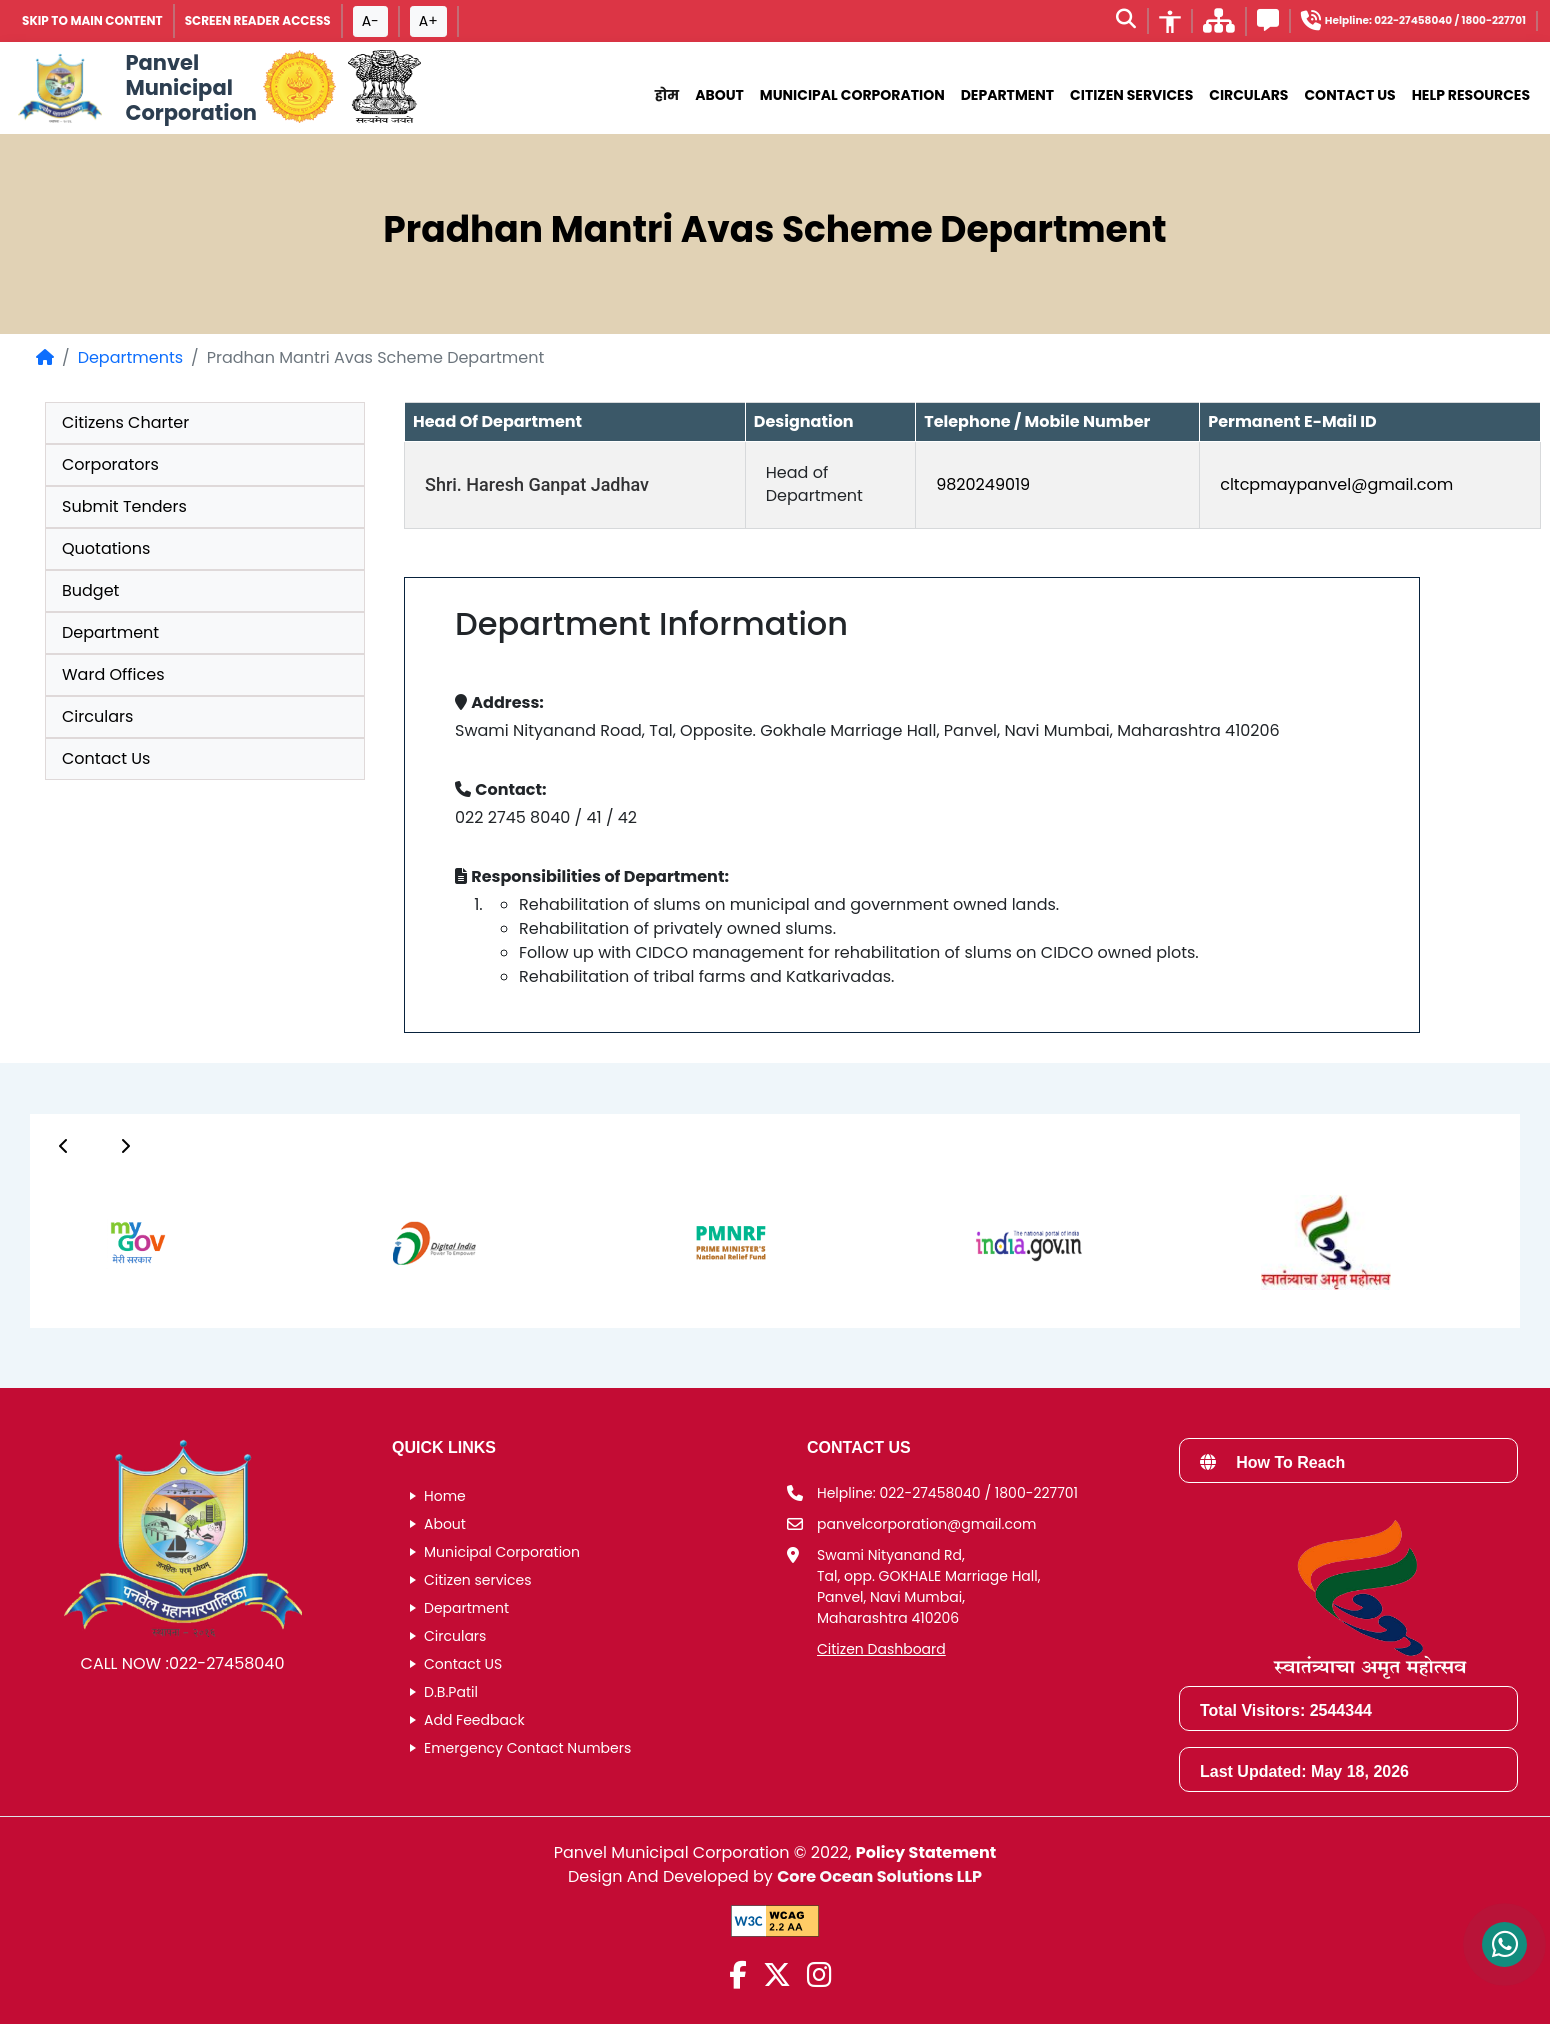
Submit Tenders (124, 506)
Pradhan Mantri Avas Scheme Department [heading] (774, 229)
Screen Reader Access (258, 20)
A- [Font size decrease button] (370, 21)
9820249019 (983, 484)
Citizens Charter (125, 422)
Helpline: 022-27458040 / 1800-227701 (947, 1493)
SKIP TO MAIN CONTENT (92, 20)
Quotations (106, 548)
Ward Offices (113, 674)
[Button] (64, 1146)
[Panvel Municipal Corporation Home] (134, 88)
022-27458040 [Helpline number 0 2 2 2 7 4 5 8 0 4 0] (1413, 20)
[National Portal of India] (384, 88)
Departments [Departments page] (130, 357)
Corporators (110, 464)
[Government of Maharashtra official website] (299, 88)
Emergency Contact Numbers (527, 1748)
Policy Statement (926, 1852)
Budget (90, 590)
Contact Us (1349, 95)
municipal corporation (852, 95)
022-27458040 (227, 1663)
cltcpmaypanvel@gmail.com (1336, 484)
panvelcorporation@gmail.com (926, 1524)
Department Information (651, 624)
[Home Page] (45, 357)
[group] (912, 840)
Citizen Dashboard (881, 1649)
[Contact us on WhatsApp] (1504, 1944)
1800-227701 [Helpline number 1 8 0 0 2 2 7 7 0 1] (1493, 20)
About (719, 95)
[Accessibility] (1170, 21)
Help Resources (1471, 95)
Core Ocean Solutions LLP (879, 1876)
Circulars (1248, 95)
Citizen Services (1131, 95)
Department (1007, 95)
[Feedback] (1268, 23)
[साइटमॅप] (1219, 26)
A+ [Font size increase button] (428, 21)
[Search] (1126, 21)
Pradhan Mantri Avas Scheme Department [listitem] (375, 357)
